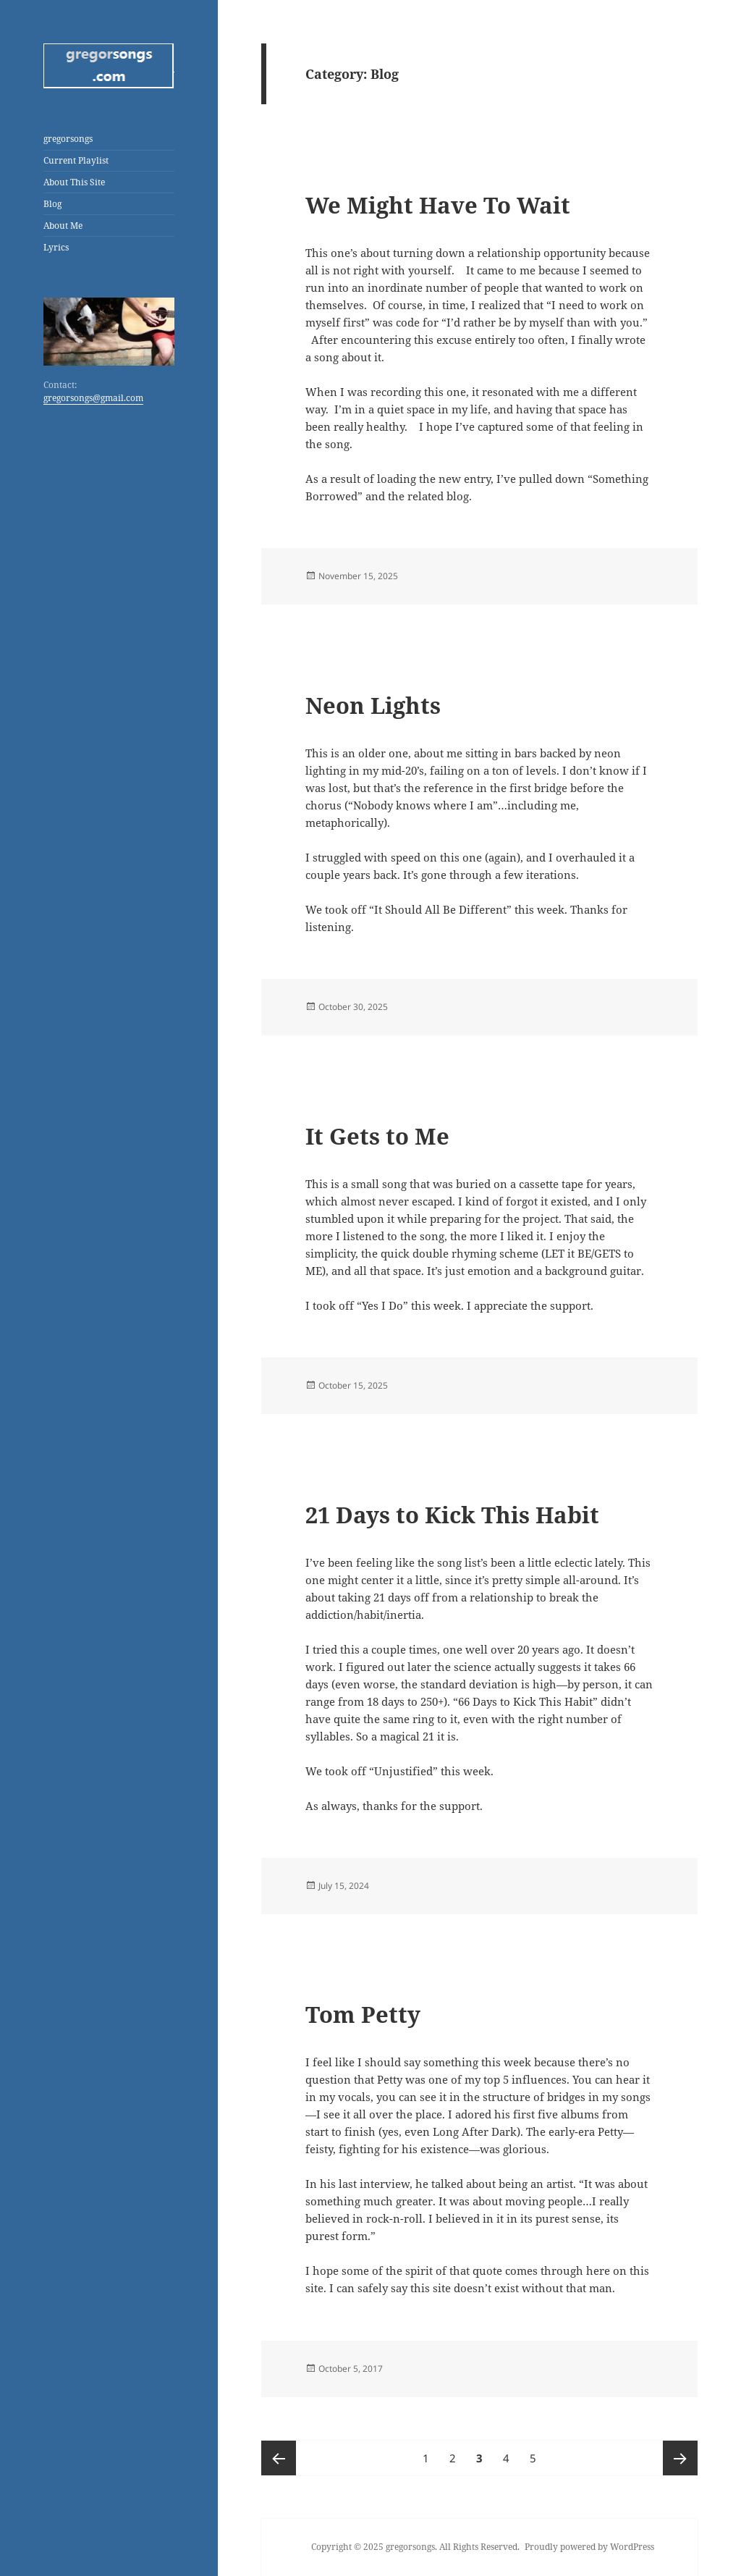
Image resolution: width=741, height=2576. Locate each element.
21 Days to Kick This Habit (452, 1514)
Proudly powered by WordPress (589, 2547)
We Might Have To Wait (437, 205)
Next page (680, 2458)
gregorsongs (68, 138)
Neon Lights (373, 705)
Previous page (278, 2458)
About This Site (74, 182)
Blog (52, 204)
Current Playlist (76, 160)
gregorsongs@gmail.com (93, 398)
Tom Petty (362, 2014)
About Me (62, 225)
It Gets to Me (377, 1136)
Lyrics (56, 247)
